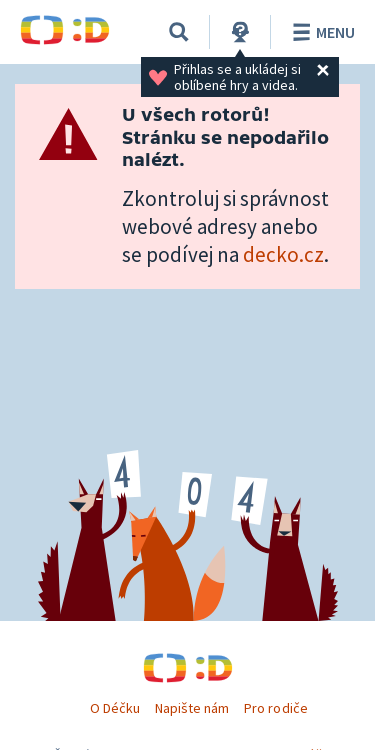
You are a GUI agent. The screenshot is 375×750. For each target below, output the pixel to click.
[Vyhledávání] (179, 32)
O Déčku (115, 708)
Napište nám (192, 708)
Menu (320, 32)
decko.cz (283, 254)
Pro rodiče (275, 708)
